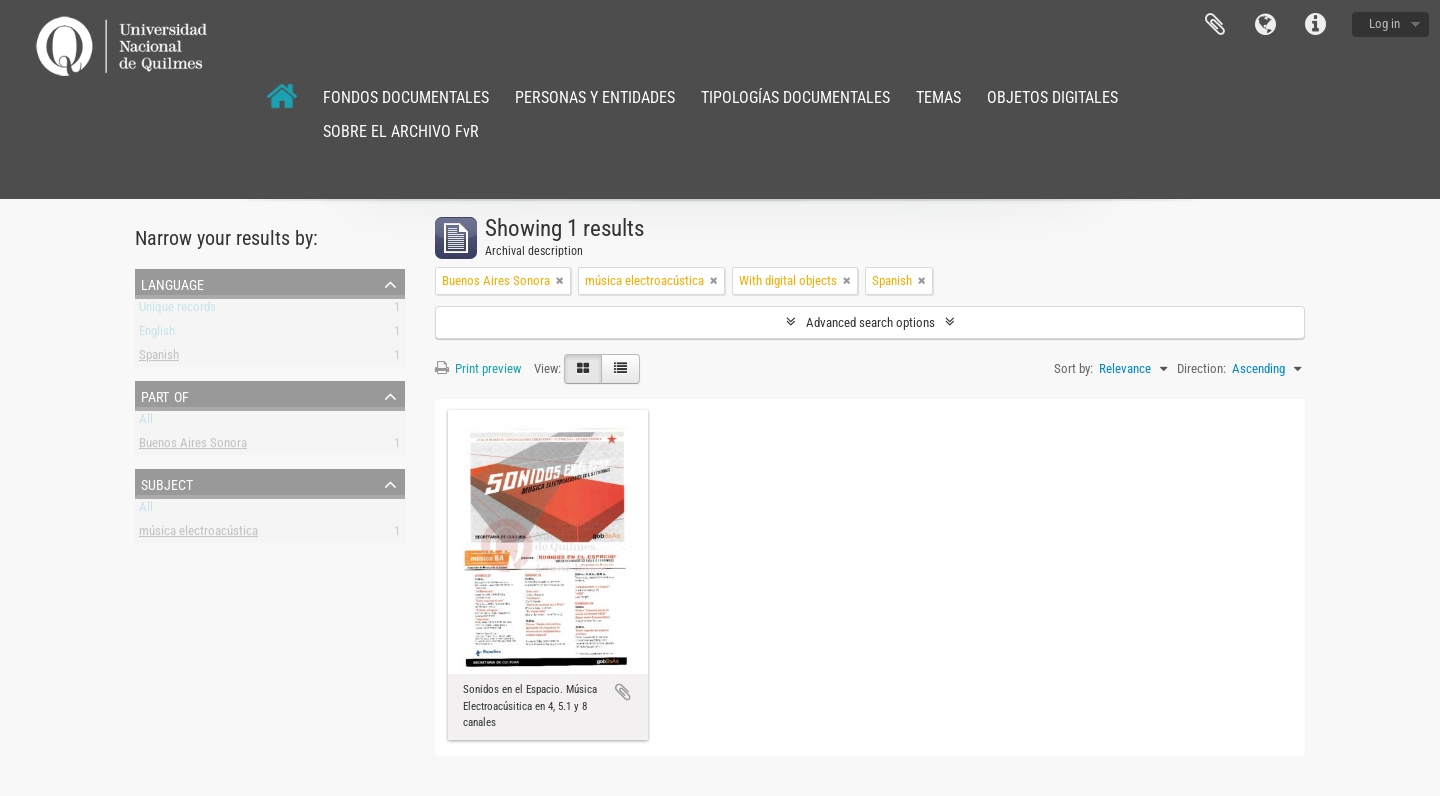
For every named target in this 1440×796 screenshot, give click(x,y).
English (157, 334)
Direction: (1201, 368)
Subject (167, 483)
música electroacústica (198, 534)
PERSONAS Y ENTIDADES (595, 97)
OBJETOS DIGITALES (1052, 97)
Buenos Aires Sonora (193, 446)
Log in (1384, 23)
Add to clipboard (623, 692)
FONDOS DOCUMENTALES (406, 97)
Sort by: (1073, 368)
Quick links (1315, 25)
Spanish (159, 358)
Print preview (478, 368)
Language (1265, 25)
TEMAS (938, 97)
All (146, 422)
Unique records (177, 310)
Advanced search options (870, 322)
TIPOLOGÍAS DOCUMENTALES (795, 97)
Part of (165, 395)
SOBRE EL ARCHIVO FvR (401, 131)
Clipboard (1215, 25)
